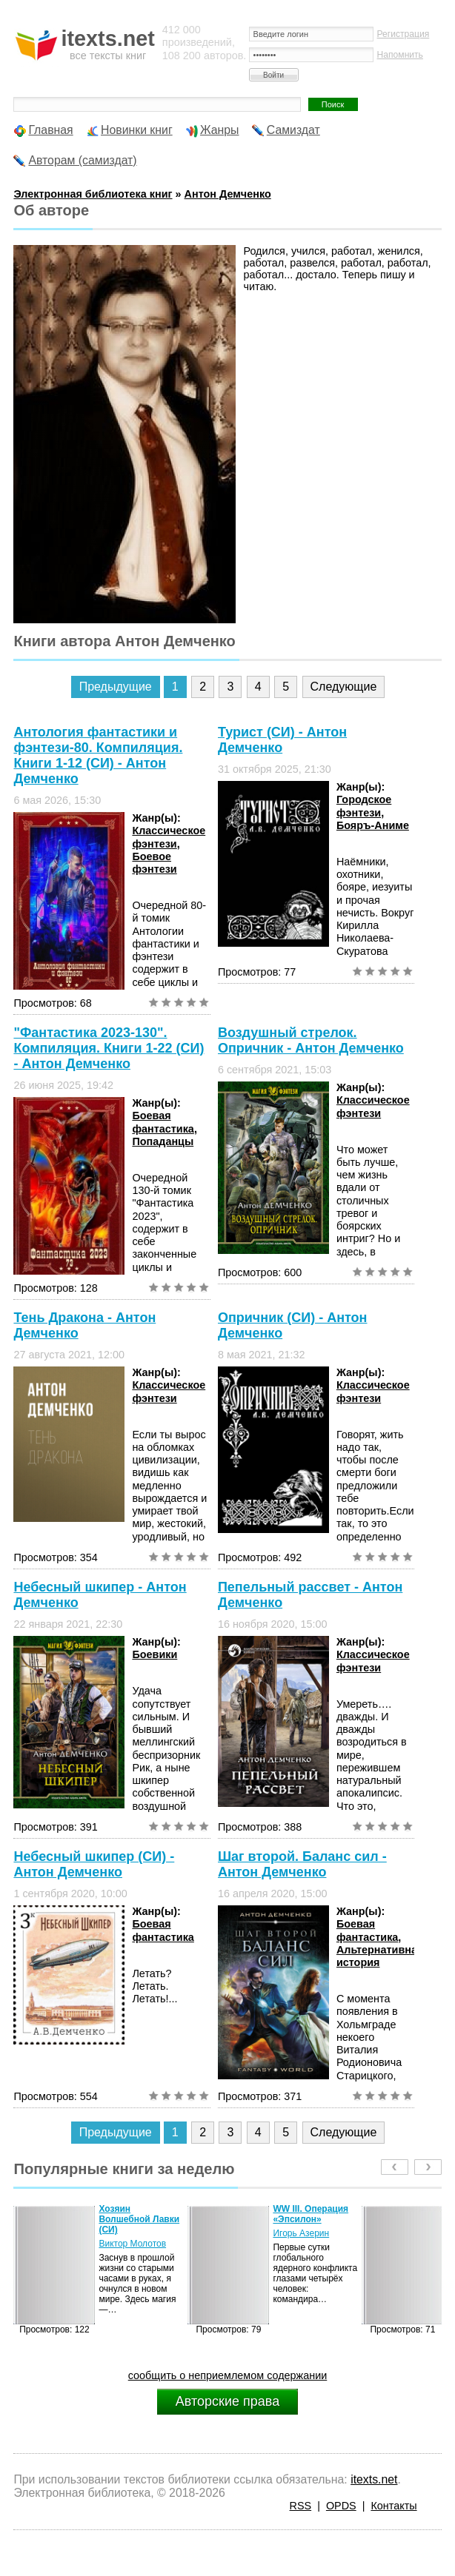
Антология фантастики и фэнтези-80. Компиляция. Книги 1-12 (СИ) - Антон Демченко (97, 755)
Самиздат (293, 130)
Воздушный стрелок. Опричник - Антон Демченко (311, 1040)
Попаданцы (162, 1141)
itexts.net (374, 2479)
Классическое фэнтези (168, 837)
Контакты (393, 2506)
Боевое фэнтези (154, 863)
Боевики (154, 1654)
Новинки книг (137, 130)
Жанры (219, 130)
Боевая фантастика (162, 1122)
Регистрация (403, 34)
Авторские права (227, 2401)
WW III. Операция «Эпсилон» (310, 2214)
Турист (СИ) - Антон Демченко (282, 740)
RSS (301, 2506)
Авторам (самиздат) (82, 160)
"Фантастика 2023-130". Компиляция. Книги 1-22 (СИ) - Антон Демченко (108, 1048)
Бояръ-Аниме (372, 825)
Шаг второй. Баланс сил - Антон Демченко (302, 1864)
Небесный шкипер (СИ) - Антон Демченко (93, 1864)
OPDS (341, 2506)
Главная (50, 130)
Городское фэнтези (363, 806)
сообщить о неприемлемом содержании (228, 2375)
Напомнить (400, 55)
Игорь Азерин (301, 2233)
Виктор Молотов (132, 2243)
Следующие (343, 686)
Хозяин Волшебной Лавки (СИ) (139, 2219)
